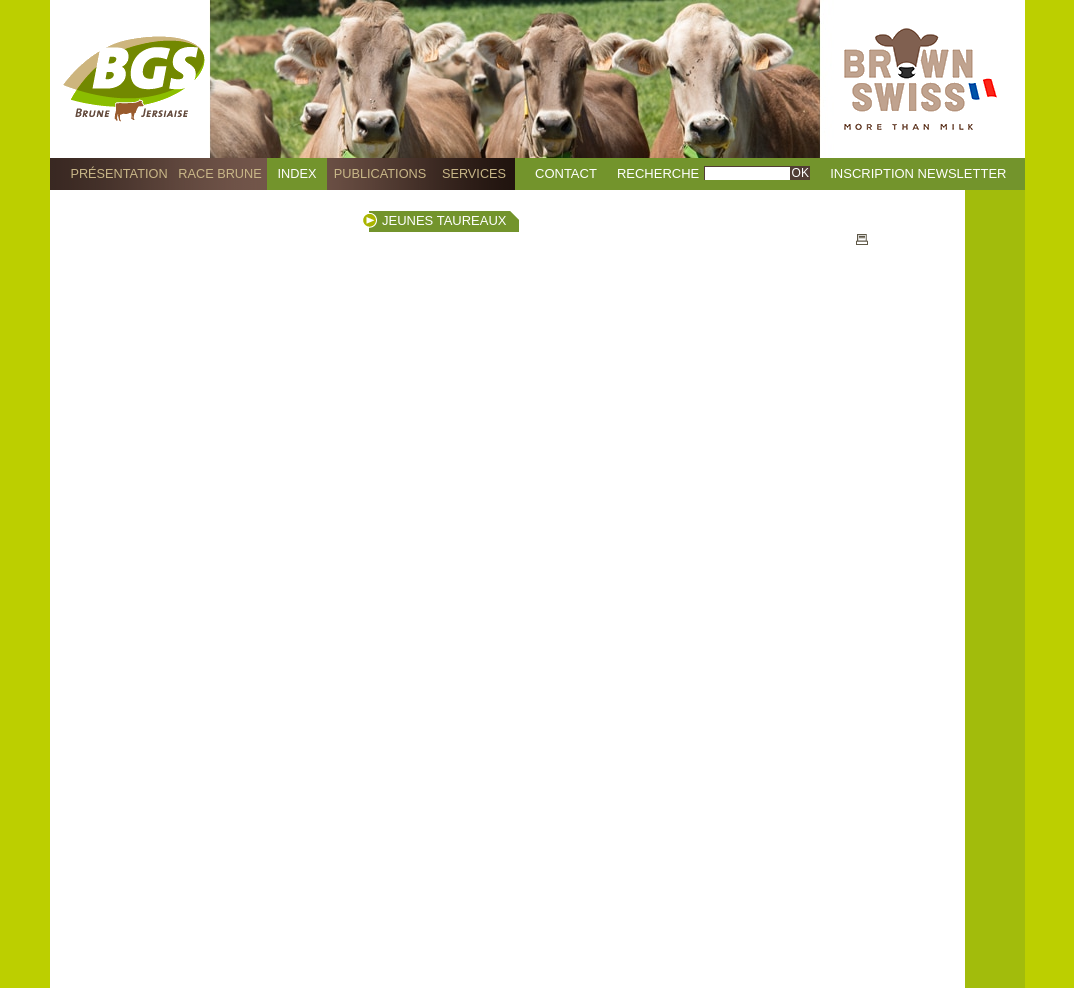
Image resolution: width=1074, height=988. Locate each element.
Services (474, 173)
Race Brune (220, 173)
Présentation (118, 173)
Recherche (658, 173)
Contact (566, 173)
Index (297, 173)
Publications (380, 173)
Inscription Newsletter (918, 173)
